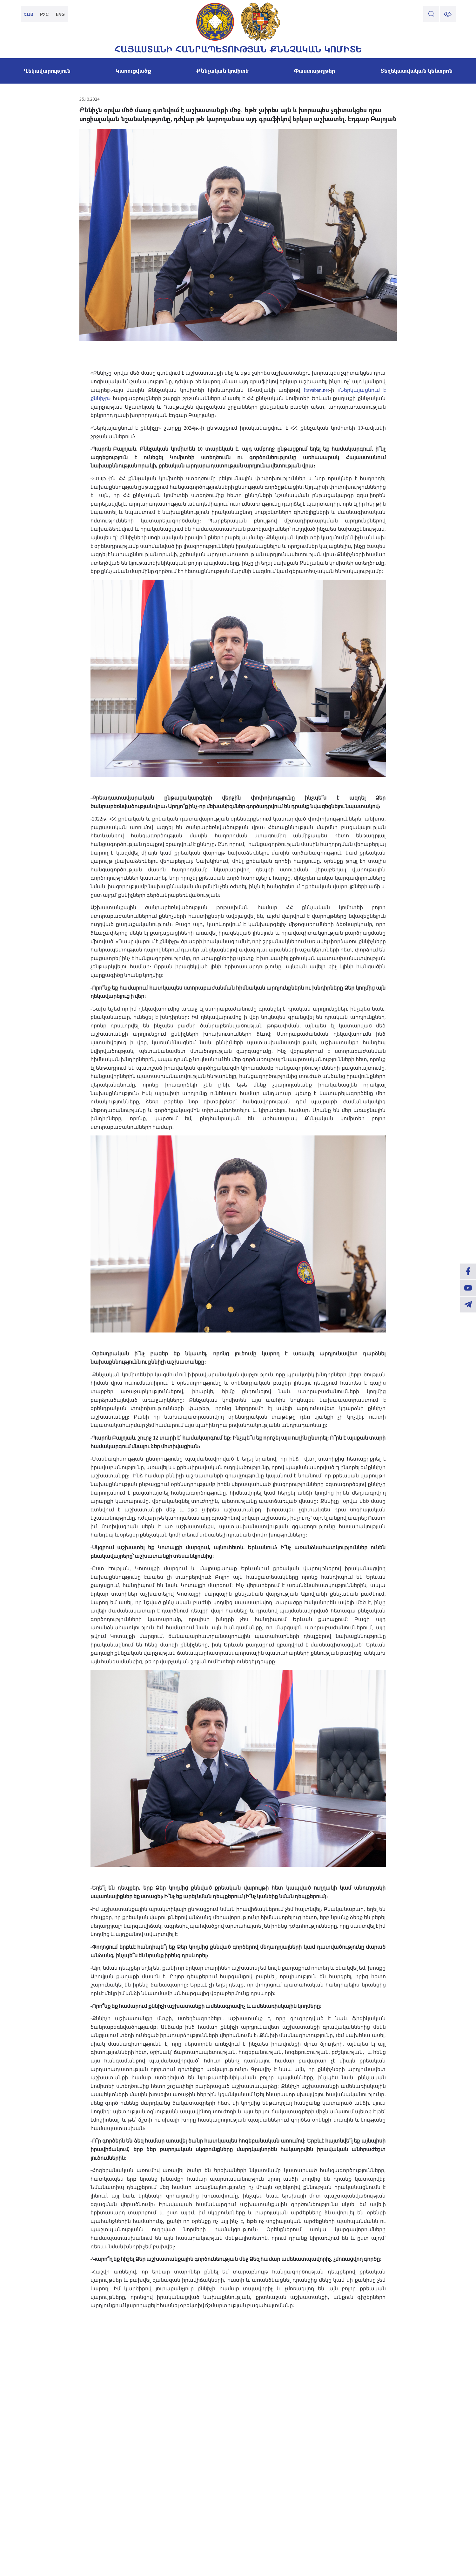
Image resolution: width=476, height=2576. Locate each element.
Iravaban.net (316, 390)
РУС (44, 14)
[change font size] (448, 14)
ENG (60, 14)
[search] (431, 14)
